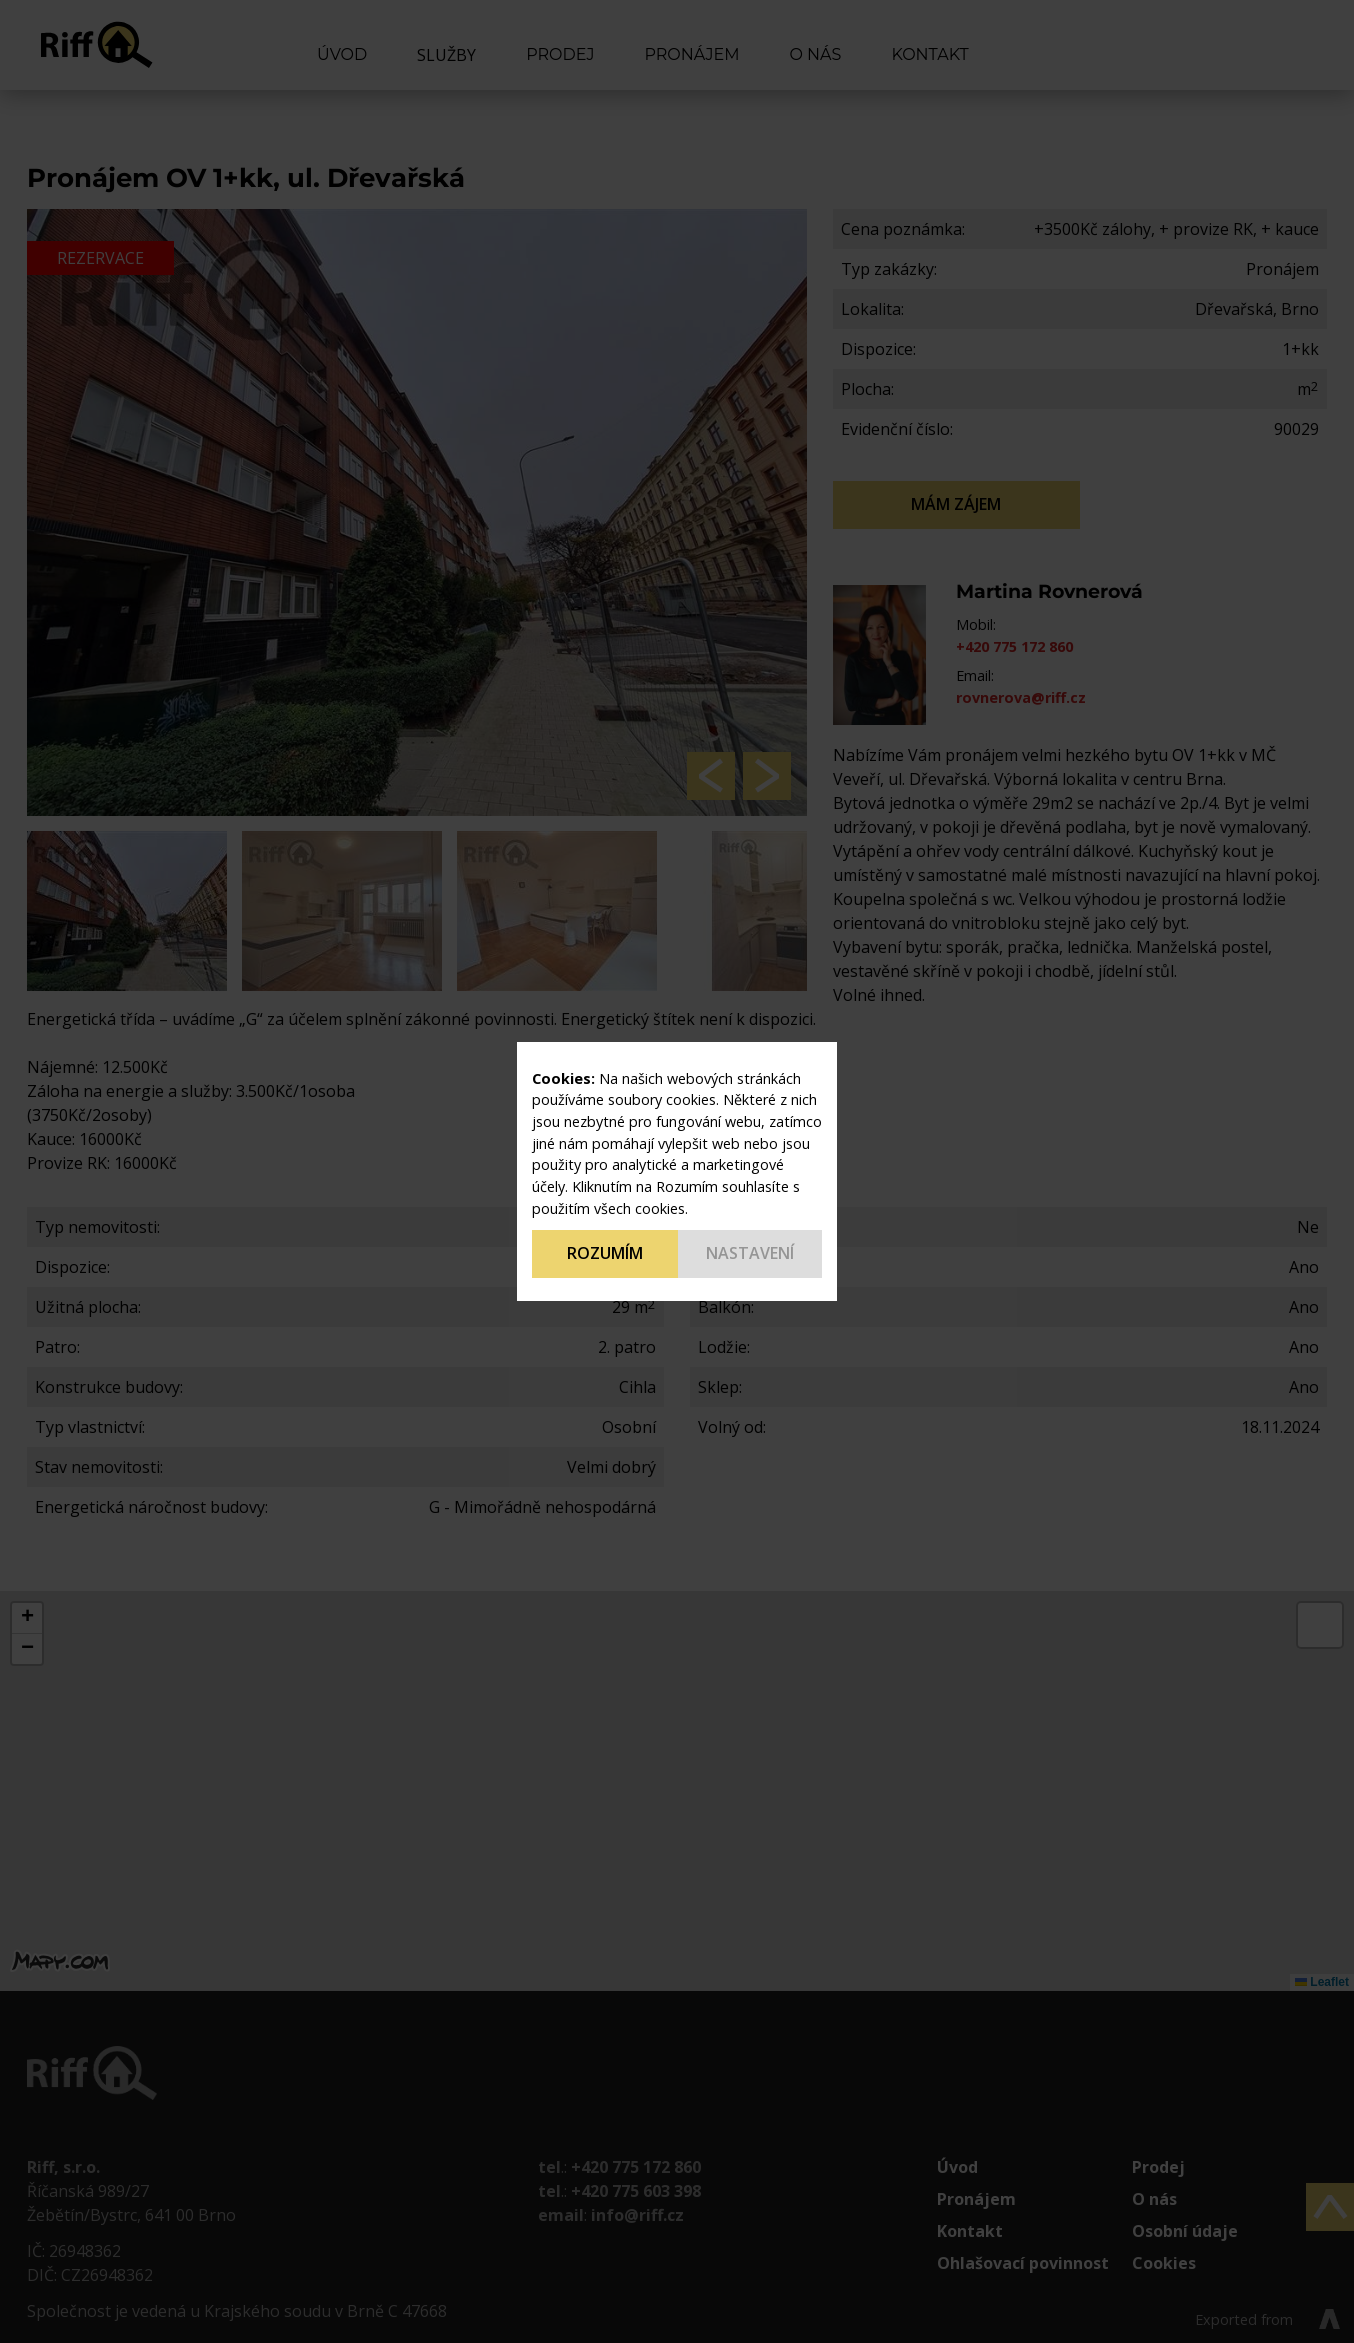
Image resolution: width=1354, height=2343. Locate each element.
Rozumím (605, 1253)
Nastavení (750, 1253)
